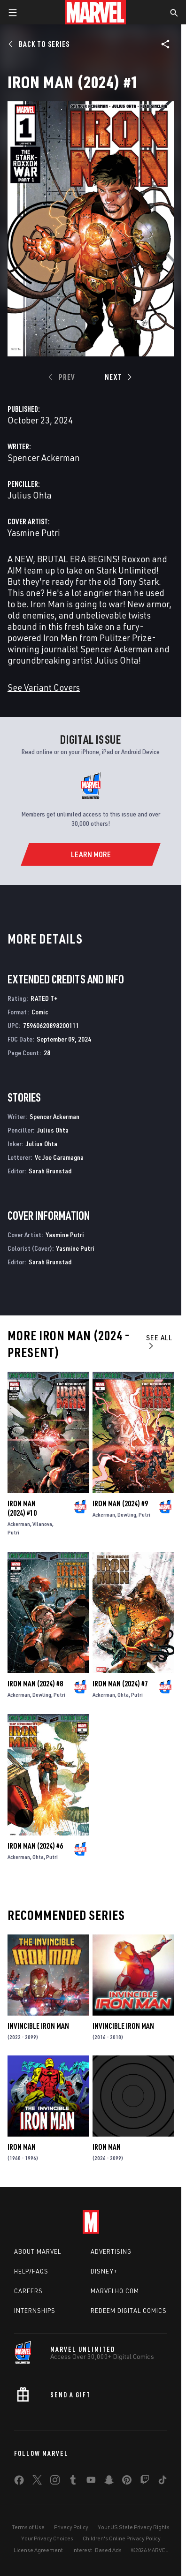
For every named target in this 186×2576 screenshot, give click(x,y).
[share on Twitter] (37, 2481)
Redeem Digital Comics (129, 2310)
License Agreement (38, 2549)
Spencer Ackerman (44, 457)
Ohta (123, 1694)
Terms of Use (28, 2527)
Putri (13, 1532)
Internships (34, 2310)
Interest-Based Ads (97, 2549)
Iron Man (22, 2147)
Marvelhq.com (115, 2291)
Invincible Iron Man (38, 2026)
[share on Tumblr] (73, 2481)
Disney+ (104, 2271)
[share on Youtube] (91, 2481)
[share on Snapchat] (109, 2481)
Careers (28, 2291)
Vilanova (42, 1523)
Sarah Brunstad (50, 1171)
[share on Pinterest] (127, 2481)
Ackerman (19, 1523)
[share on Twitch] (144, 2481)
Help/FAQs (31, 2271)
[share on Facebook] (19, 2482)
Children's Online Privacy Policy (122, 2538)
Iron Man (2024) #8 (35, 1683)
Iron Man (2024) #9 (120, 1503)
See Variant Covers (44, 687)
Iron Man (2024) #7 (120, 1683)
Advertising (111, 2251)
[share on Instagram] (55, 2481)
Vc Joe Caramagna (59, 1157)
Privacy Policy (71, 2527)
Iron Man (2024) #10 (22, 1508)
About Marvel (37, 2251)
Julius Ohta (30, 495)
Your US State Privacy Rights (134, 2527)
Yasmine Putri (34, 532)
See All (159, 1341)
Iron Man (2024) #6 (35, 1846)
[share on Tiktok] (162, 2481)
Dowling (126, 1514)
